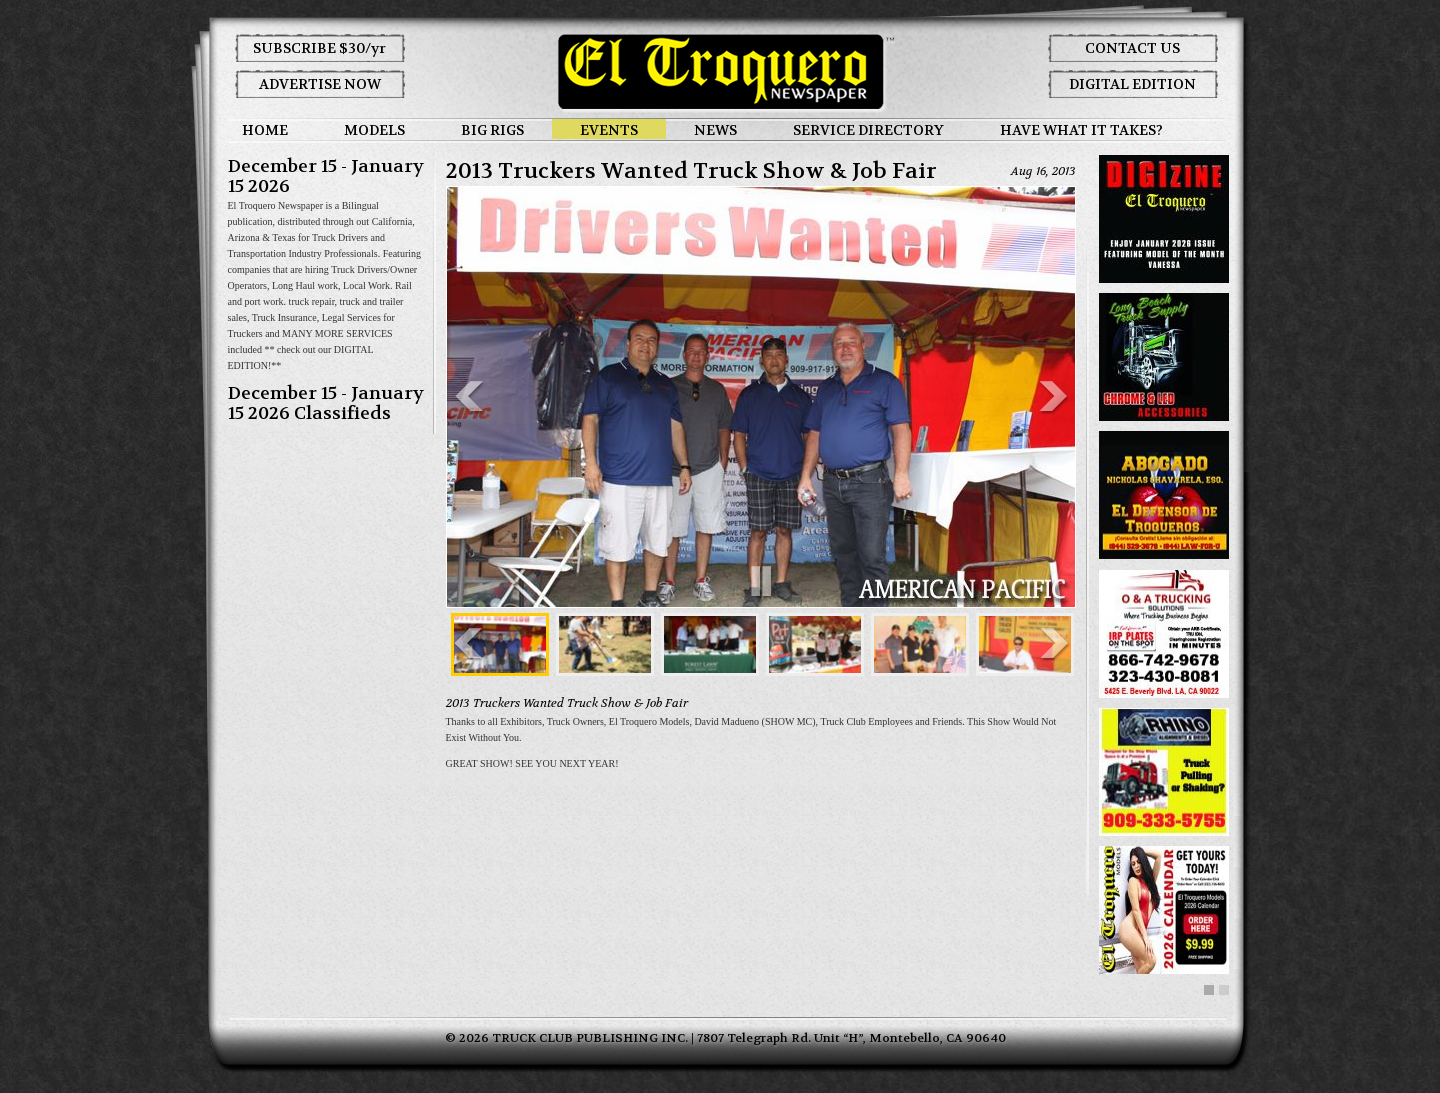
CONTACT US (1132, 48)
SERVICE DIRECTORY (868, 130)
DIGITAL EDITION (1132, 84)
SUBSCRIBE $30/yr (319, 48)
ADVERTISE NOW (320, 84)
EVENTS (609, 130)
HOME (265, 130)
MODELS (374, 130)
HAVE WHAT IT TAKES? (1081, 130)
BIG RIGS (492, 130)
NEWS (715, 130)
